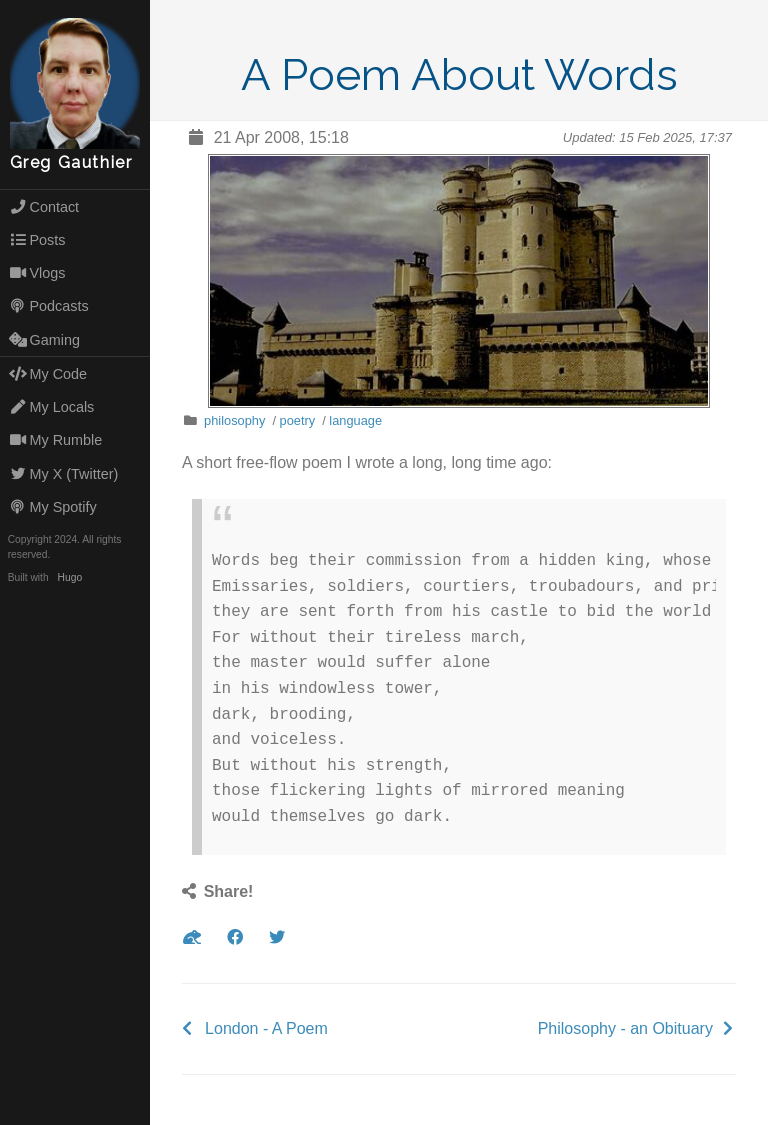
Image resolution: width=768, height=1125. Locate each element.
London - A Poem (266, 1028)
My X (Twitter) (64, 474)
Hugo (70, 577)
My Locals (52, 407)
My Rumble (56, 440)
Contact (44, 207)
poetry (298, 420)
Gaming (44, 340)
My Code (48, 374)
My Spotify (53, 507)
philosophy (234, 420)
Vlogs (37, 273)
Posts (37, 240)
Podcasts (49, 306)
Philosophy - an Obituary (625, 1028)
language (355, 420)
